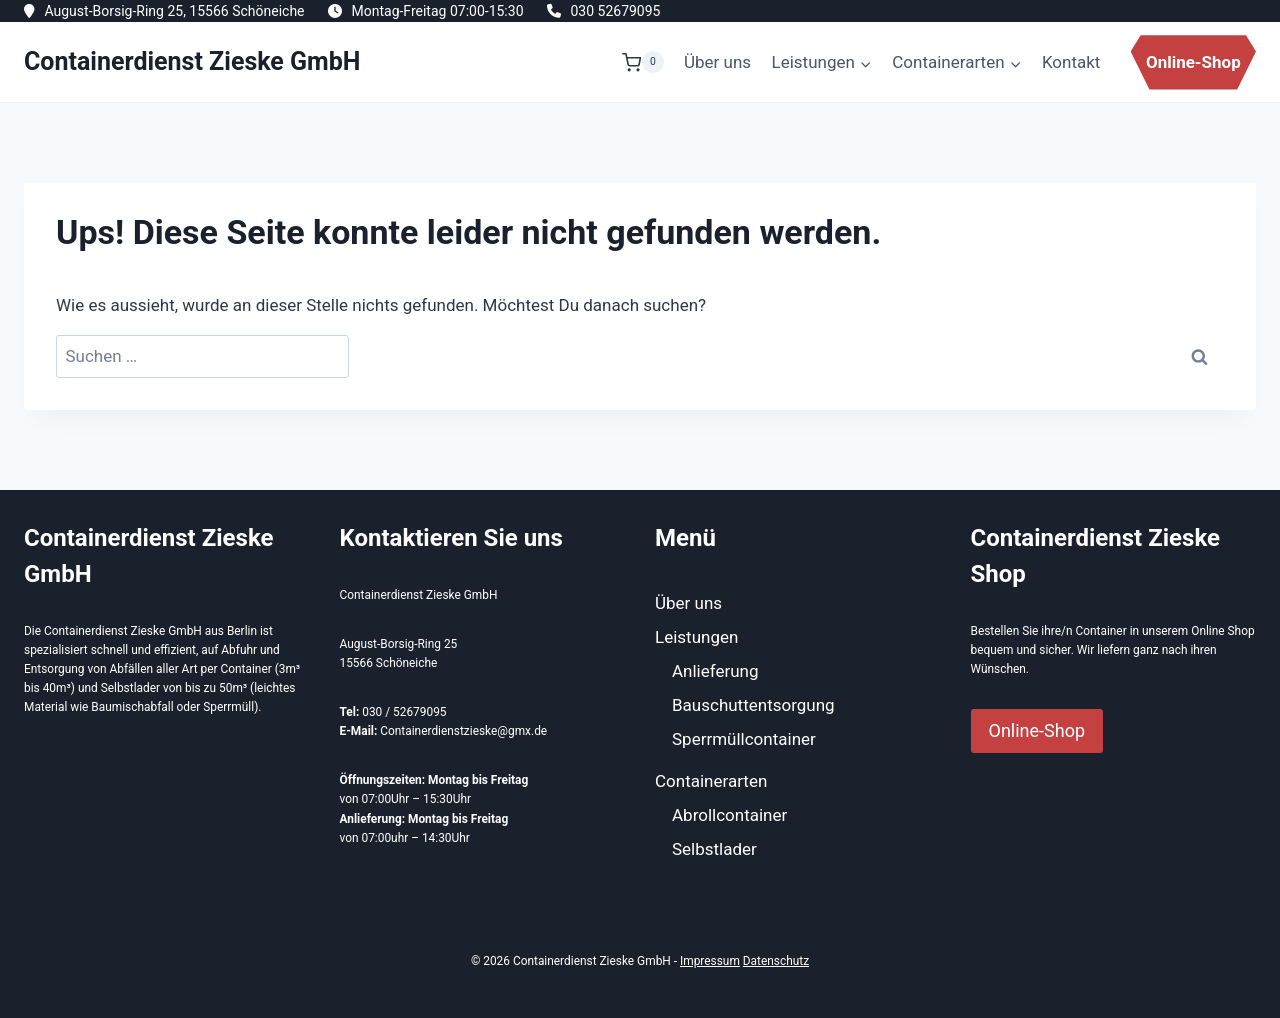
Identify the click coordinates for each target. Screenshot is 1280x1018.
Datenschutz (776, 961)
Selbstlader (714, 849)
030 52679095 (615, 11)
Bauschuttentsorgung (753, 705)
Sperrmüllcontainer (744, 739)
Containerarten (711, 781)
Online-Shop (1193, 62)
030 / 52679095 (404, 712)
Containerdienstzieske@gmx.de (463, 731)
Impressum (710, 961)
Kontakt (1071, 62)
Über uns (717, 62)
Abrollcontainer (729, 815)
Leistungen (696, 637)
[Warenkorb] (643, 62)
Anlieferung (715, 671)
